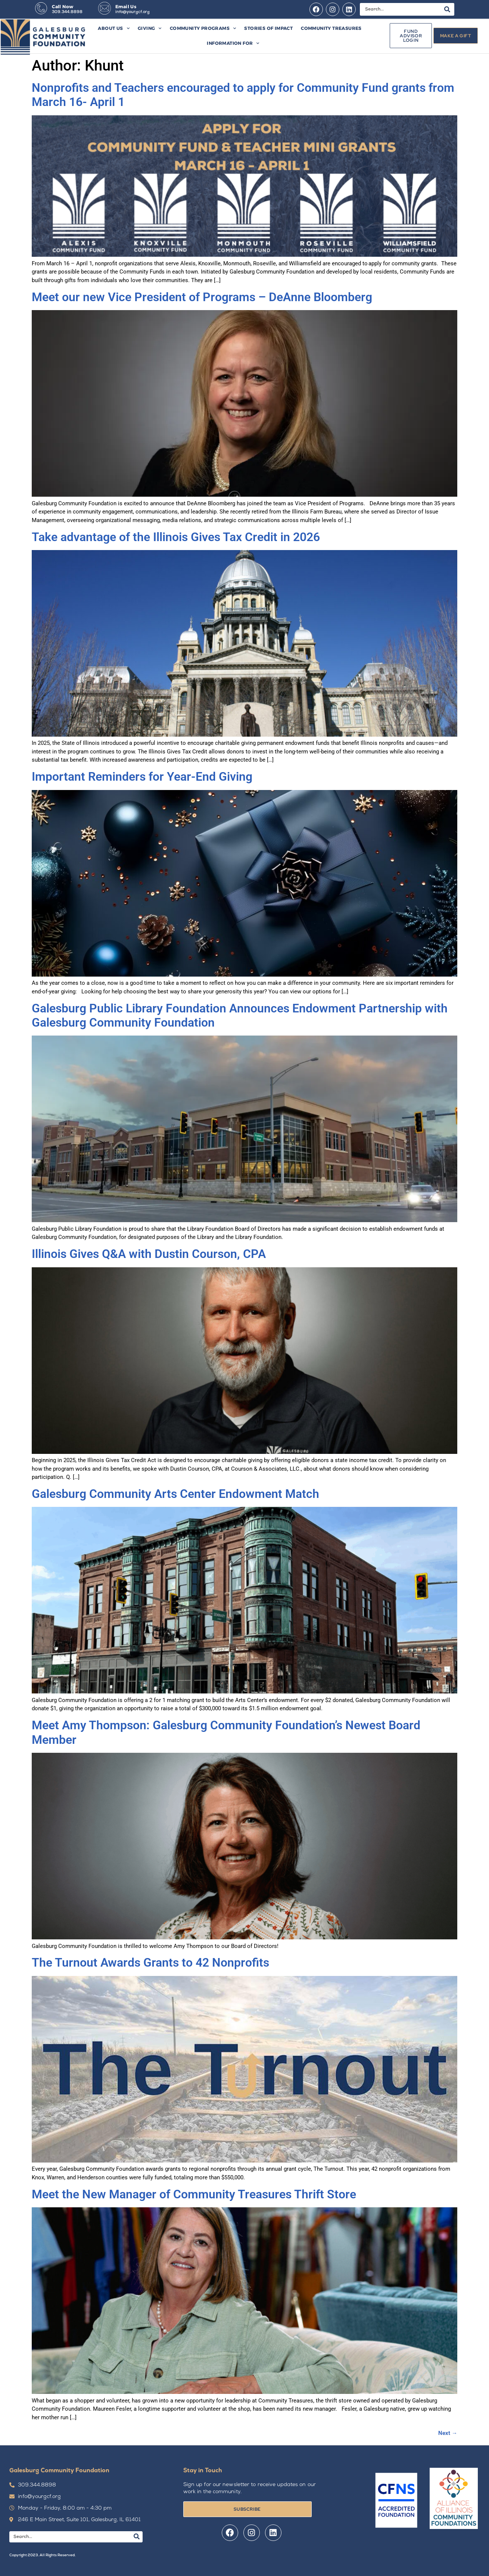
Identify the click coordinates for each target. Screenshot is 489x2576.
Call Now (62, 6)
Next (447, 2433)
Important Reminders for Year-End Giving (142, 776)
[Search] (447, 9)
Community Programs (203, 28)
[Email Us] (104, 8)
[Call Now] (41, 8)
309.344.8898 (67, 12)
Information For (233, 43)
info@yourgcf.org (132, 12)
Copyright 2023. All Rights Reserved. (42, 2555)
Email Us (125, 6)
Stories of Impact (268, 28)
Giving (150, 28)
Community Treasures (331, 28)
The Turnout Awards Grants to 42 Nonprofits (153, 1962)
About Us (114, 28)
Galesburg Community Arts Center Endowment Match (175, 1494)
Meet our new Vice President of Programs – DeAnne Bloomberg (205, 297)
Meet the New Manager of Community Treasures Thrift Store (195, 2194)
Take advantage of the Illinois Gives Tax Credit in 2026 (176, 537)
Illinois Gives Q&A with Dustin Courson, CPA (149, 1254)
